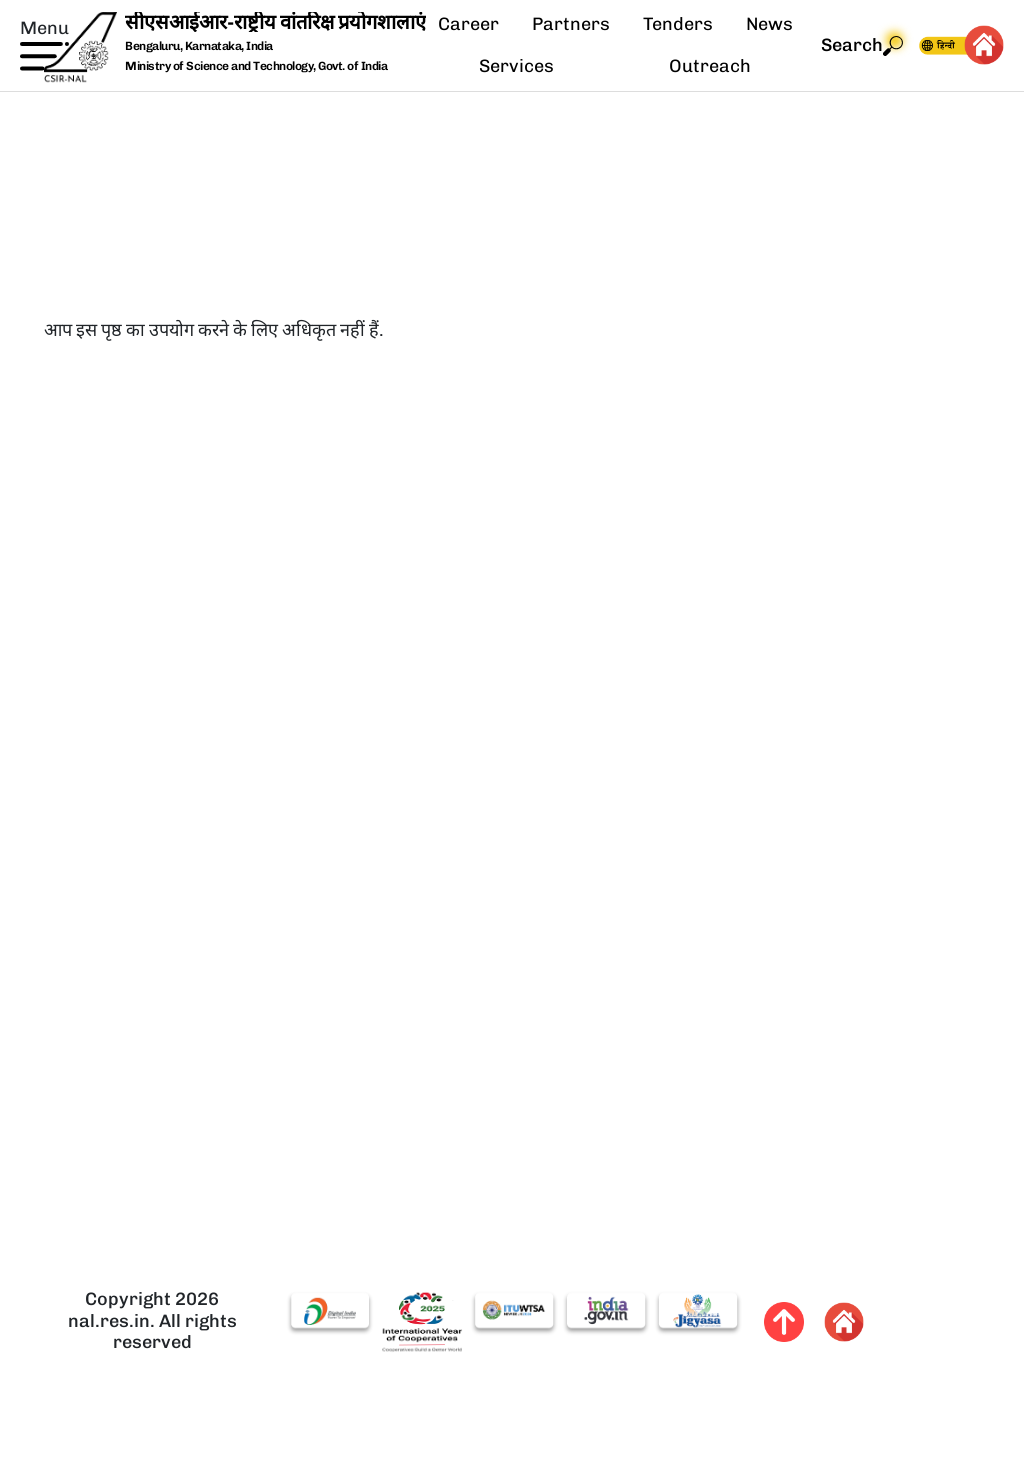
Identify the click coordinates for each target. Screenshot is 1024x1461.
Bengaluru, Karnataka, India (199, 46)
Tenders (678, 24)
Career (468, 24)
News (769, 24)
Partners (571, 24)
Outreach (710, 66)
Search (862, 45)
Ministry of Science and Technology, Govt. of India (256, 66)
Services (516, 66)
